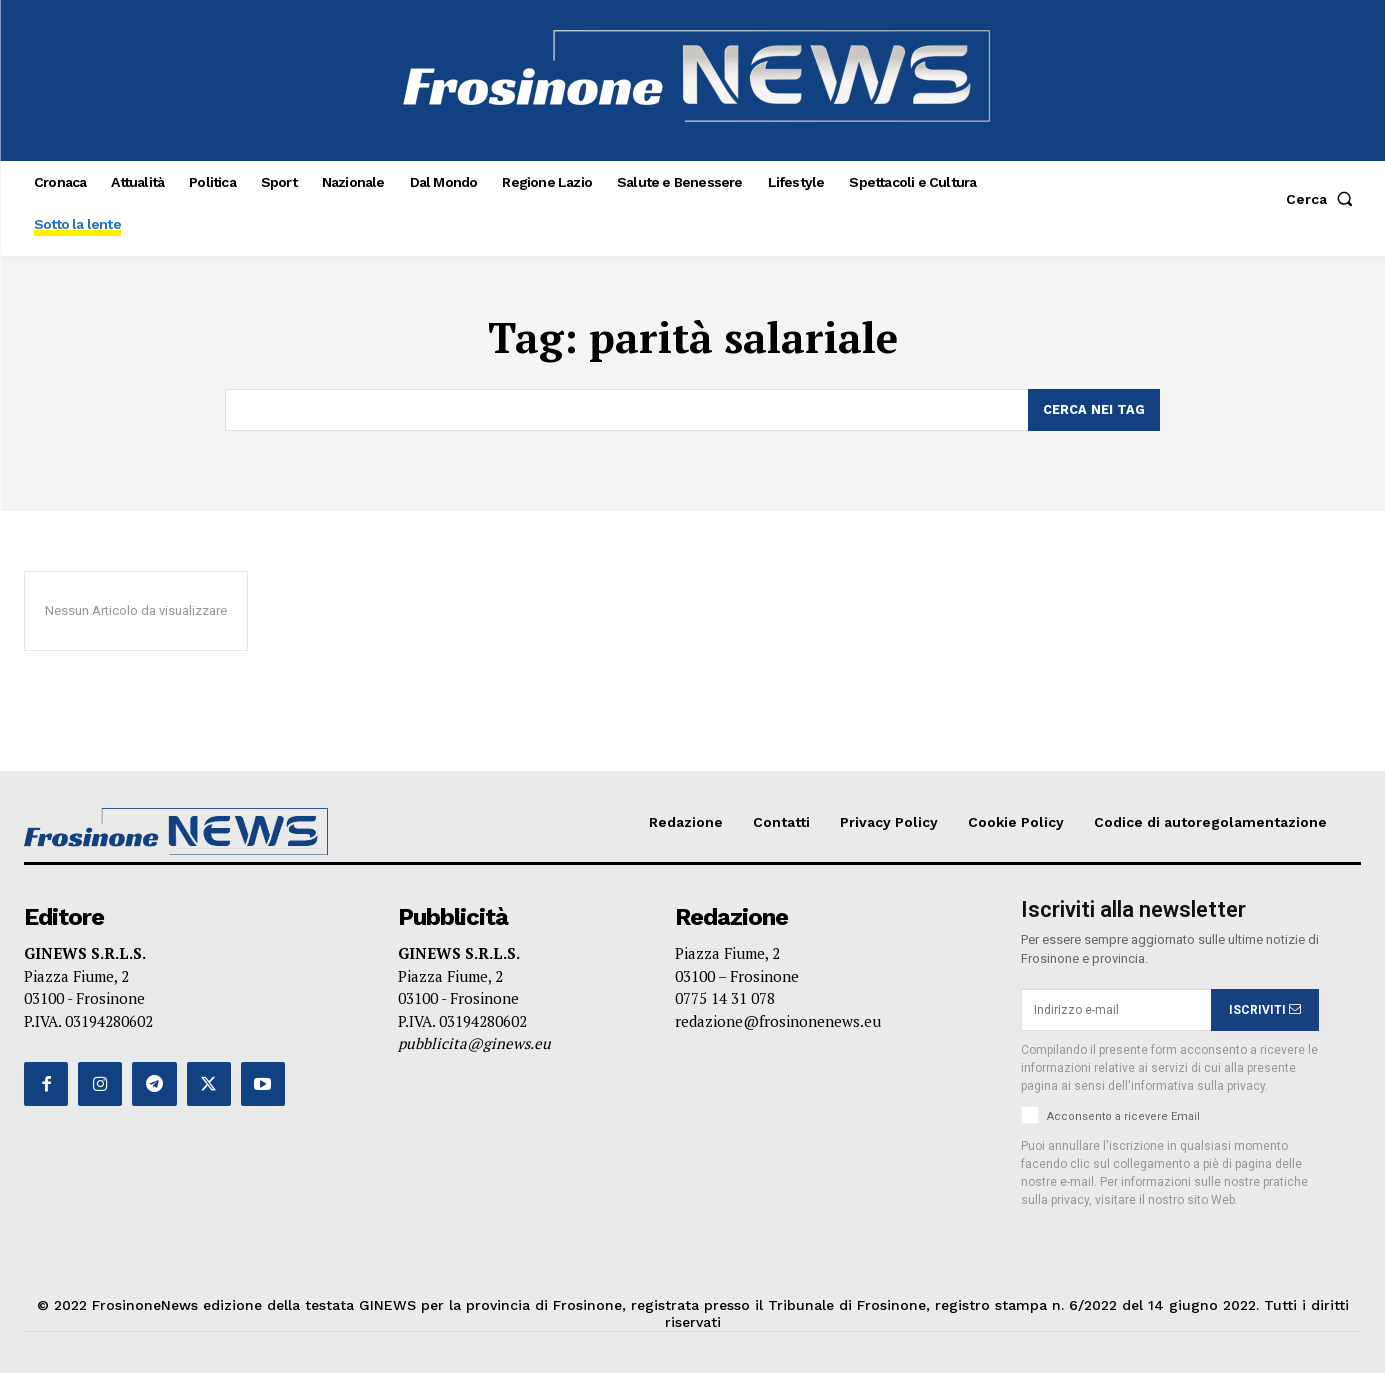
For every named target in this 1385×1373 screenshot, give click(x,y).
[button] (1323, 199)
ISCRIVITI (1265, 1010)
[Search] (1094, 410)
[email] (1116, 1010)
